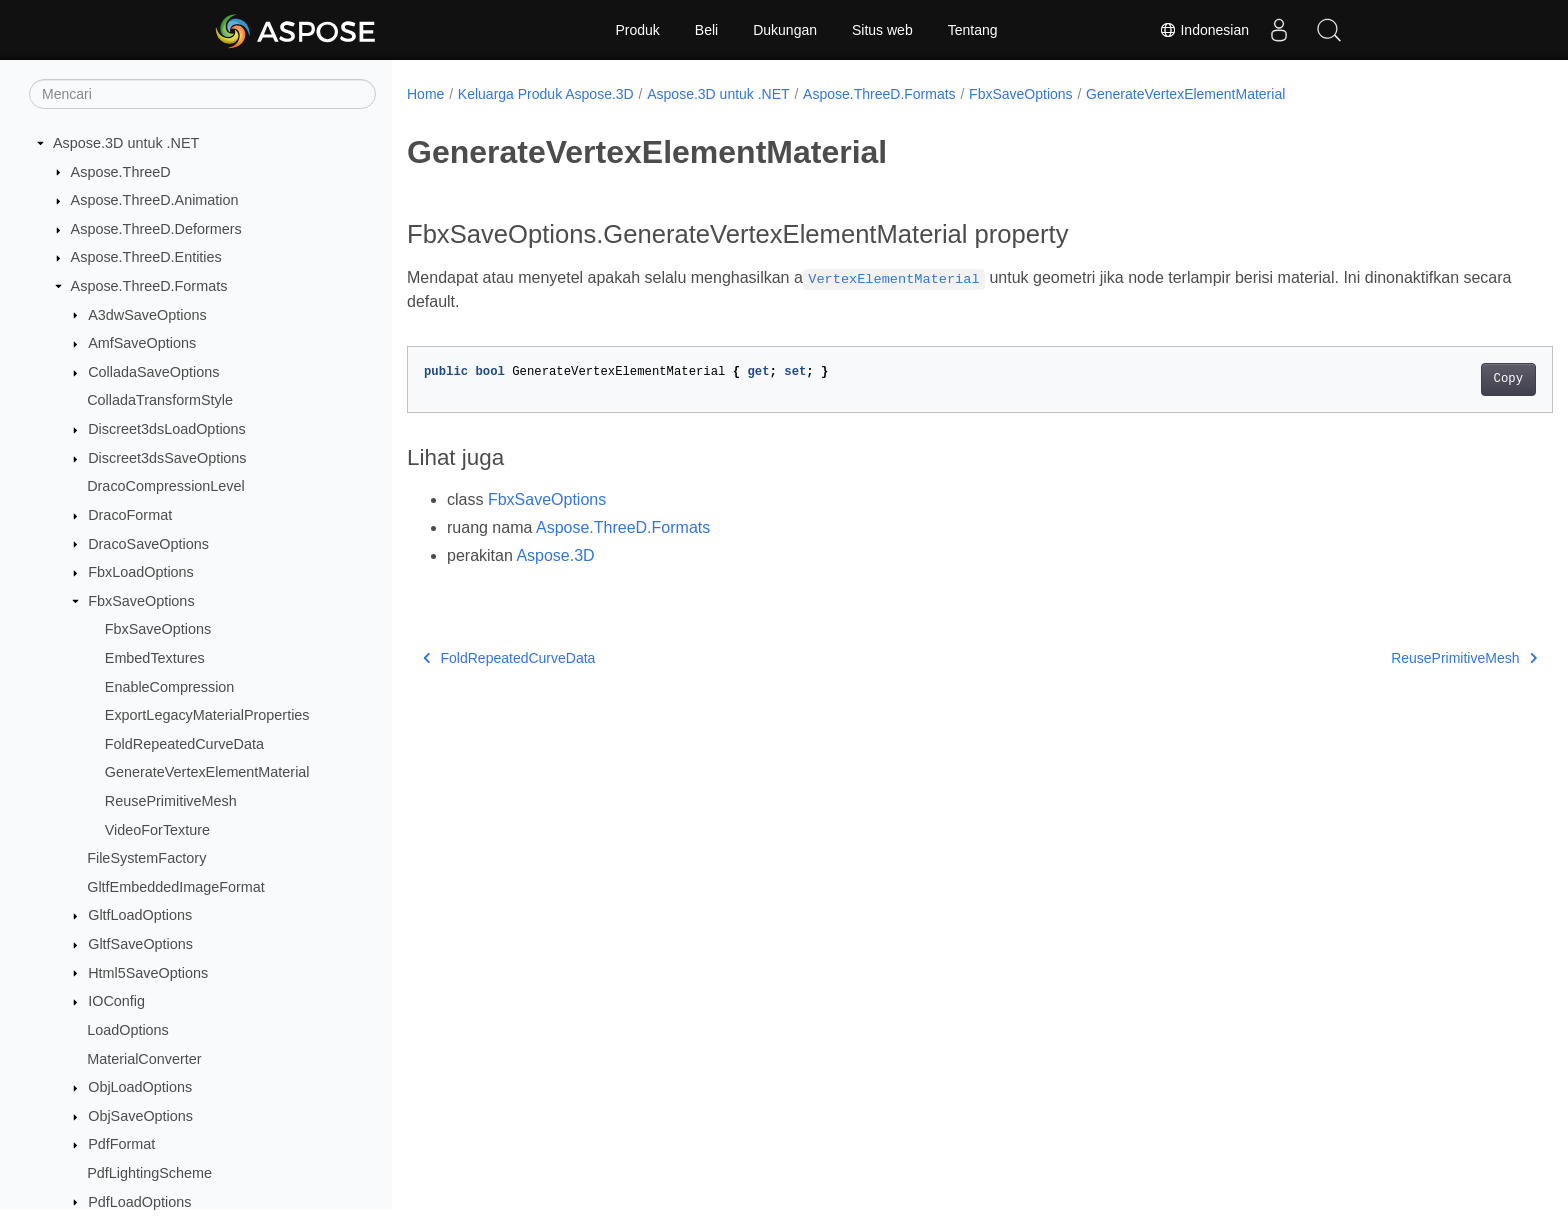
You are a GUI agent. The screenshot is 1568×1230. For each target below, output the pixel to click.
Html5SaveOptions (148, 973)
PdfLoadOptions (139, 1202)
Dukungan (785, 30)
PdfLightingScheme (149, 1173)
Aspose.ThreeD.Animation (155, 200)
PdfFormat (121, 1144)
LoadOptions (128, 1030)
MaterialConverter (144, 1059)
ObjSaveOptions (140, 1116)
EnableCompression (170, 687)
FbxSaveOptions (141, 601)
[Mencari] (202, 94)
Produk (637, 30)
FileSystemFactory (146, 858)
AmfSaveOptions (142, 343)
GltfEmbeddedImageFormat (176, 887)
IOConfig (116, 1001)
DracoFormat (130, 515)
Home (425, 94)
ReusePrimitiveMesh (171, 801)
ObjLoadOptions (140, 1087)
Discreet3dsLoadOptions (167, 429)
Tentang (973, 30)
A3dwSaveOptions (147, 315)
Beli (706, 30)
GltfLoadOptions (140, 915)
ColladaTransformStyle (160, 400)
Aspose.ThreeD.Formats (149, 286)
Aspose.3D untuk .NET (126, 143)
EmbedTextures (155, 658)
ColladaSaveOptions (153, 372)
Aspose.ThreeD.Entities (146, 257)
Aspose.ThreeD (121, 172)
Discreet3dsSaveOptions (167, 458)
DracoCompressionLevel (166, 486)
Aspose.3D (555, 555)
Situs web (882, 30)
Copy (1429, 379)
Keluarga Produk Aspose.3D (546, 94)
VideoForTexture (157, 830)
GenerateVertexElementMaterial (207, 772)
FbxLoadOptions (141, 572)
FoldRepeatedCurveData (184, 744)
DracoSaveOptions (148, 544)
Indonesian (1204, 30)
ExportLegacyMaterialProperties (207, 715)
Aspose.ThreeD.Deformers (156, 229)
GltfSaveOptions (140, 944)
